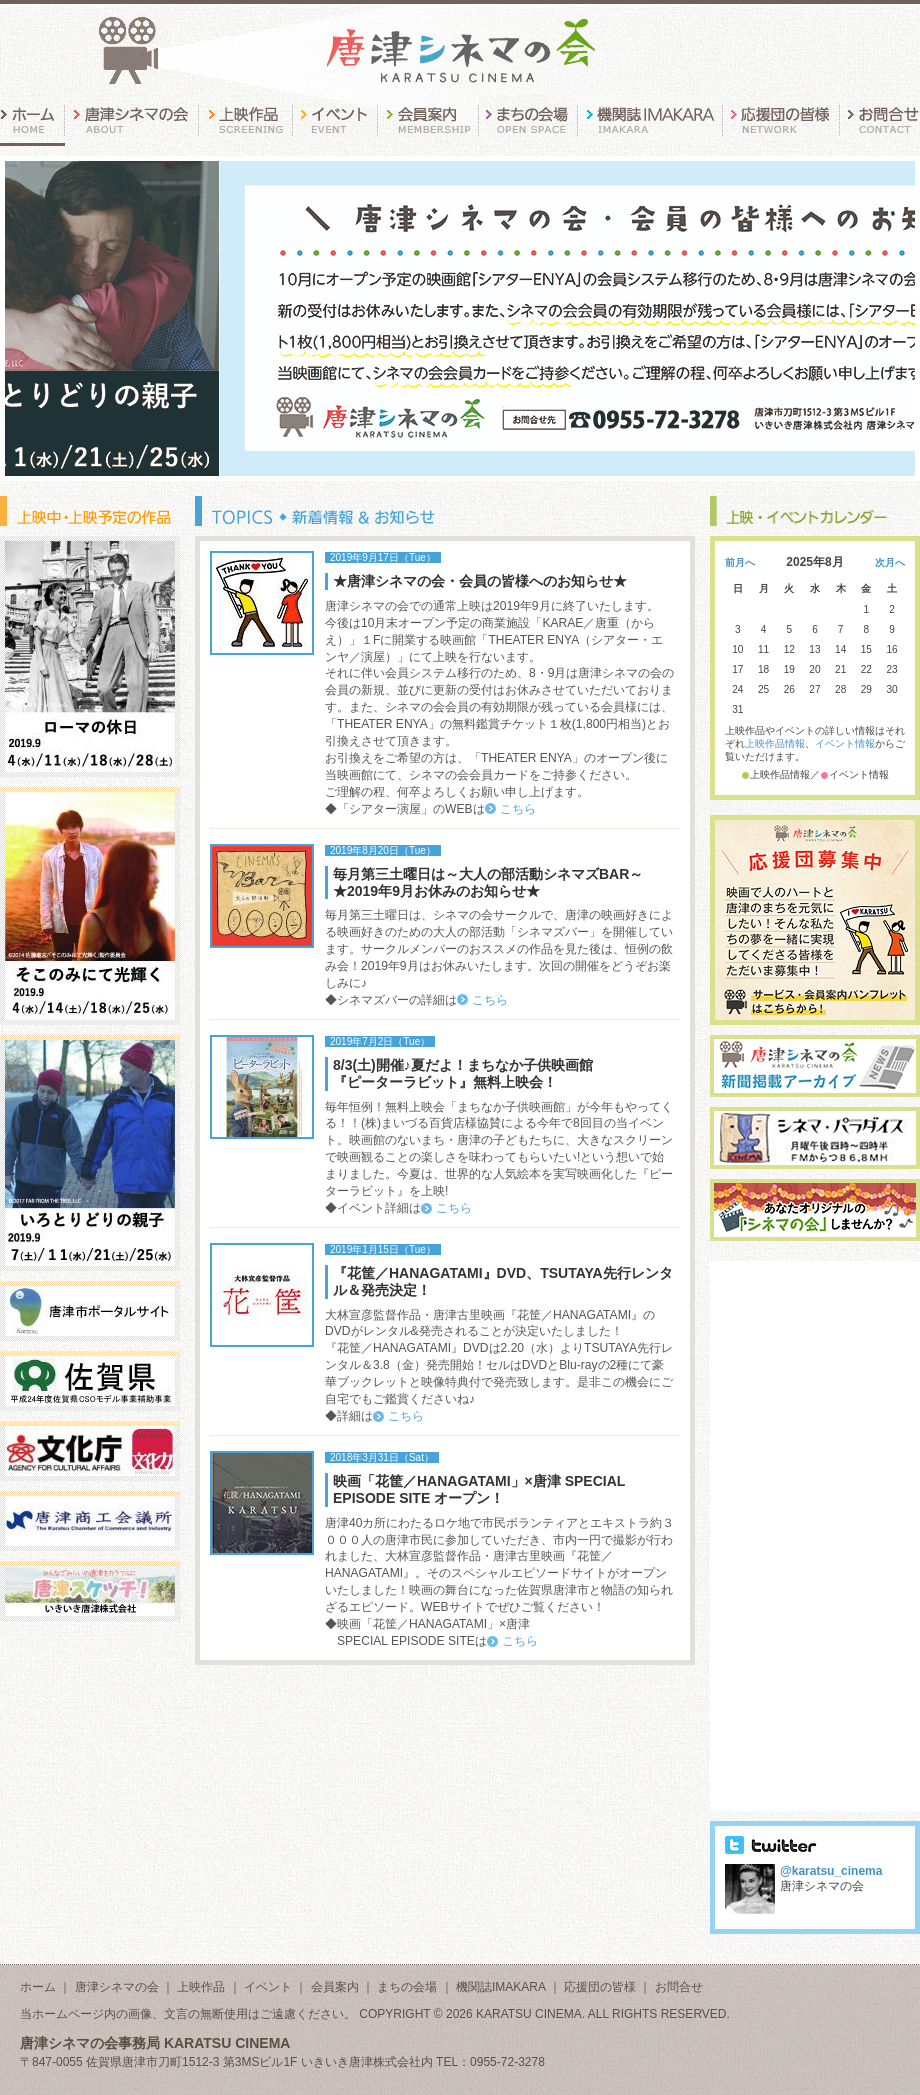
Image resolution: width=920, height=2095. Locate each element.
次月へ (890, 562)
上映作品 (201, 1987)
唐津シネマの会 (117, 1987)
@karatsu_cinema (831, 1871)
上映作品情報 (775, 743)
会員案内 (335, 1987)
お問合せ (679, 1987)
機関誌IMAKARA (500, 1987)
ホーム (38, 1987)
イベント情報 (845, 743)
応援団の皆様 (600, 1987)
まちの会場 (407, 1987)
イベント (268, 1987)
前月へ (740, 562)
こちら (518, 809)
